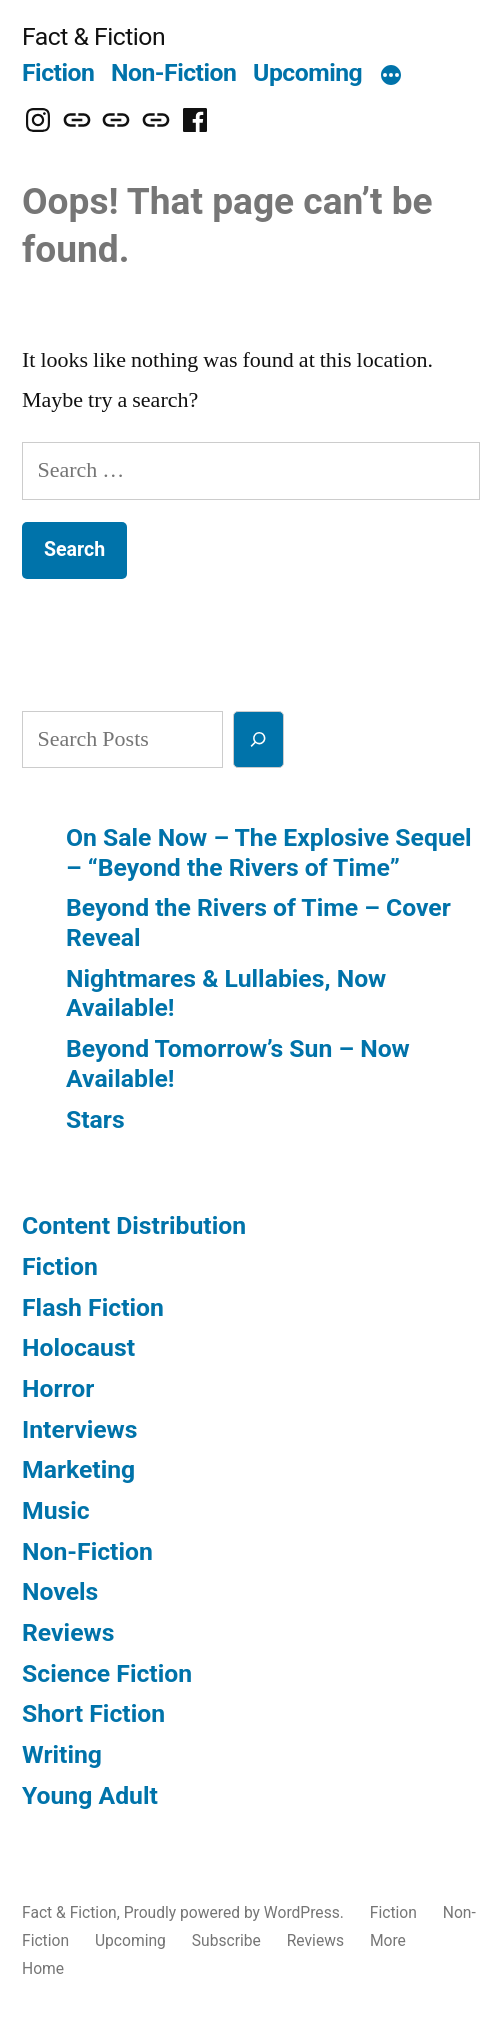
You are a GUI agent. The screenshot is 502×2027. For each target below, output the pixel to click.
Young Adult (90, 1795)
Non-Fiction (173, 72)
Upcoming (307, 72)
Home (43, 1968)
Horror (58, 1388)
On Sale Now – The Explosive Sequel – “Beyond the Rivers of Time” (269, 852)
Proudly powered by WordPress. (236, 1912)
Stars (95, 1119)
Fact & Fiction (93, 36)
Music (56, 1510)
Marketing (78, 1469)
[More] (391, 77)
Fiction (58, 72)
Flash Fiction (93, 1307)
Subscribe (226, 1940)
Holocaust (78, 1347)
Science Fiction (107, 1673)
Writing (62, 1754)
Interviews (79, 1429)
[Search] (258, 739)
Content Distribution (134, 1225)
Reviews (68, 1632)
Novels (60, 1591)
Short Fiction (93, 1713)
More (388, 1940)
